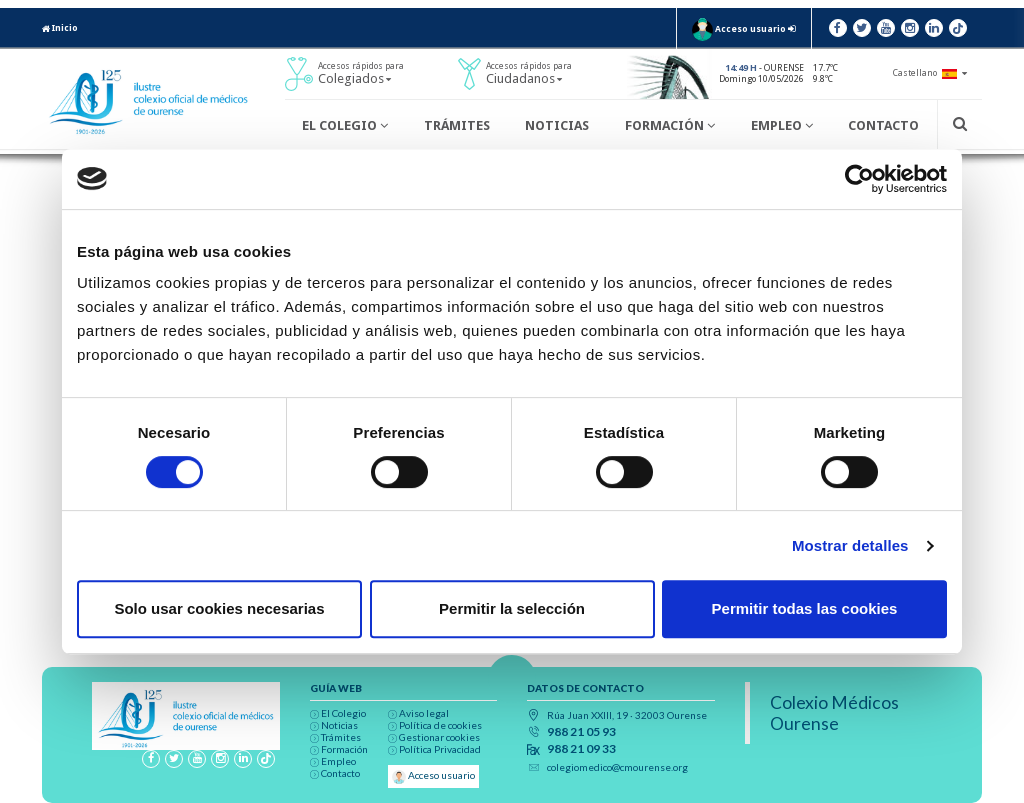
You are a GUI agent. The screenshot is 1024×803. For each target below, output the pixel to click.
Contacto (883, 125)
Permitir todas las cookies (805, 608)
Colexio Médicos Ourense (834, 713)
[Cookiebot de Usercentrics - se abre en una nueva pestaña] (859, 179)
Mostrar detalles (850, 545)
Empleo (782, 125)
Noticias (557, 125)
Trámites (457, 125)
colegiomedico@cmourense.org (617, 767)
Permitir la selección (512, 608)
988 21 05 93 (581, 732)
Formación (670, 125)
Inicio (60, 28)
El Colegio (345, 125)
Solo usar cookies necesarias (219, 608)
